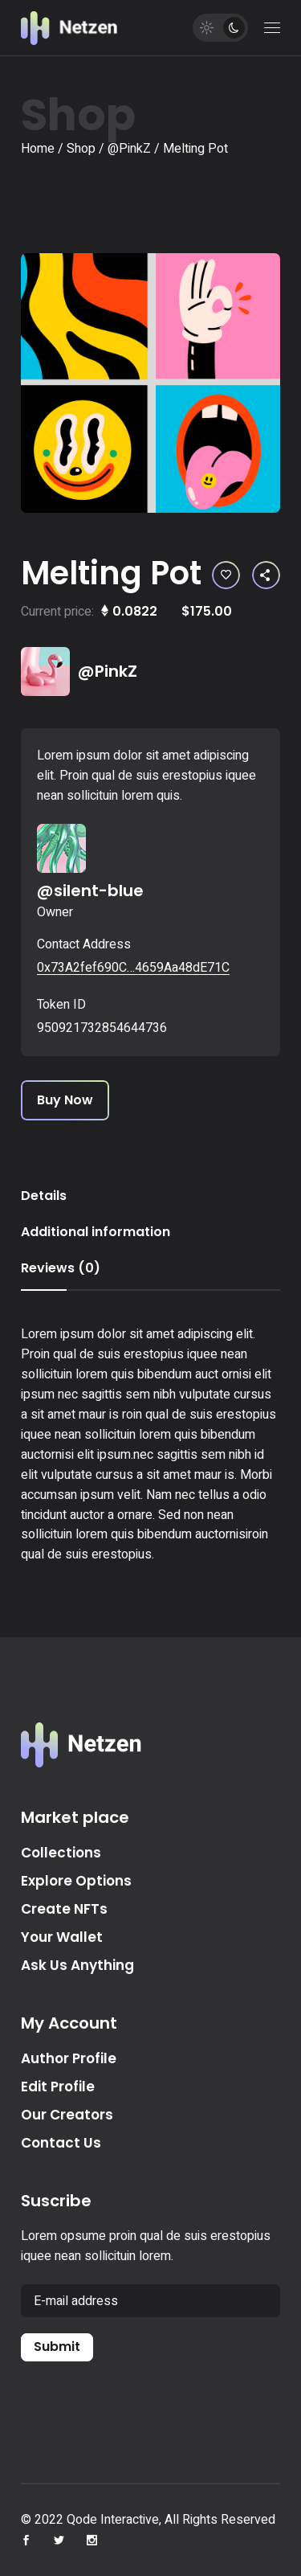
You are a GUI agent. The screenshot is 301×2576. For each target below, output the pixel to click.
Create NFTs (64, 1909)
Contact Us (61, 2142)
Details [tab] (44, 1195)
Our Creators (67, 2114)
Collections (61, 1852)
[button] (226, 575)
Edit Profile (58, 2086)
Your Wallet (62, 1937)
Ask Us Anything (77, 1965)
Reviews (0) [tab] (60, 1268)
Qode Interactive (113, 2519)
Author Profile (68, 2058)
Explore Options (76, 1880)
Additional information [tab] (95, 1231)
